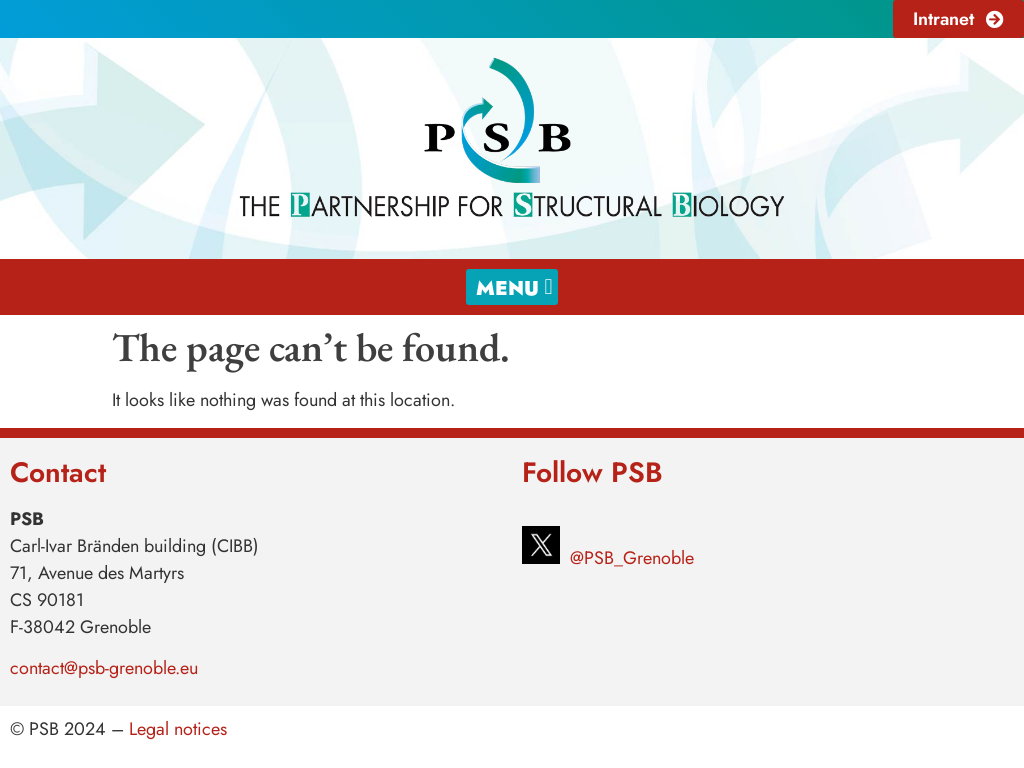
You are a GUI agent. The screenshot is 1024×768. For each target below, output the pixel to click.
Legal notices (178, 729)
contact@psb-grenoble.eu (104, 668)
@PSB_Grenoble (629, 558)
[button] (512, 287)
